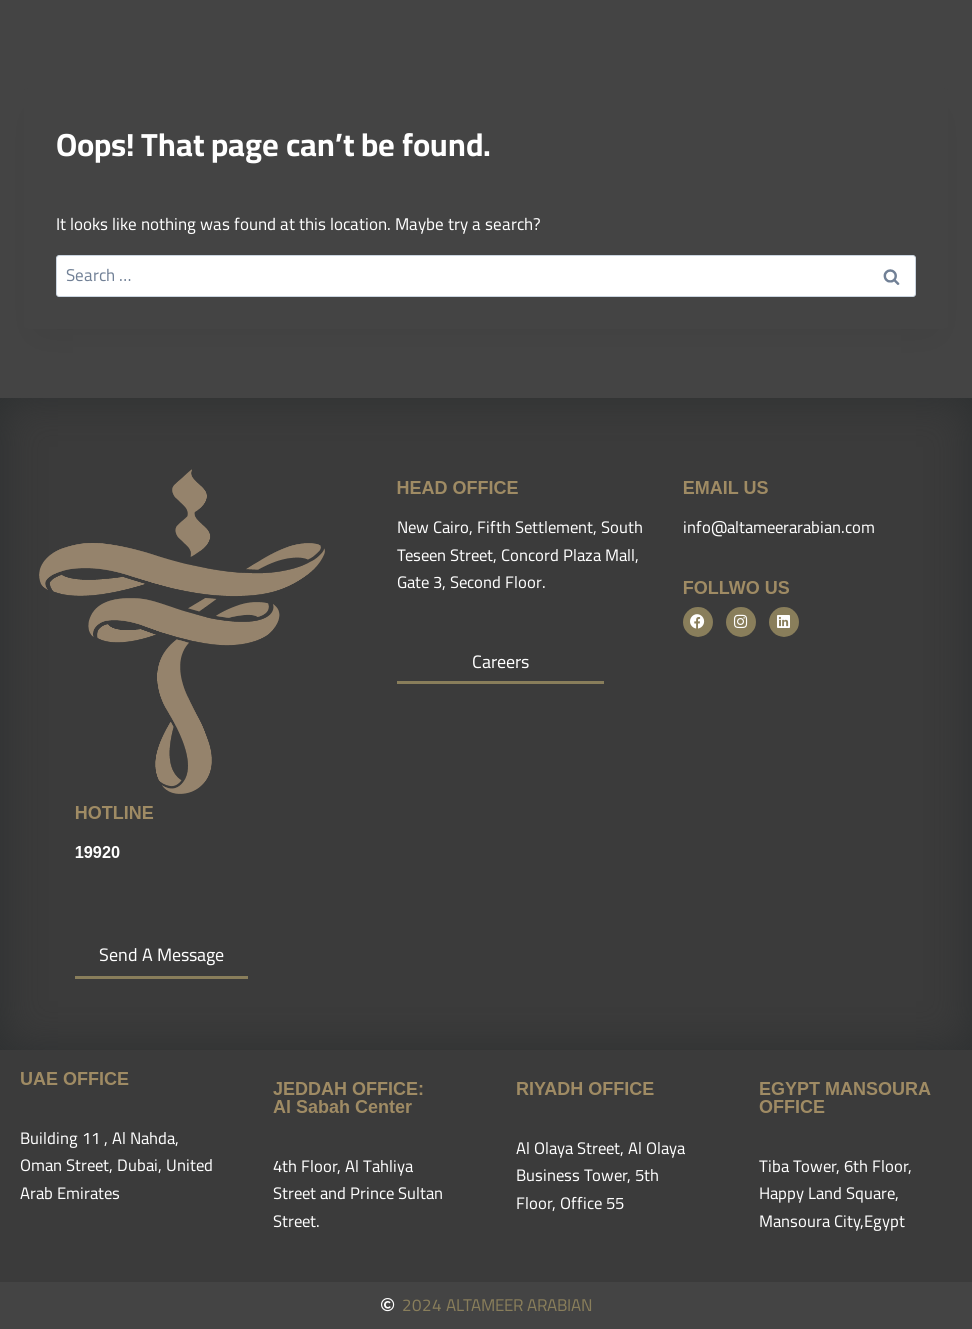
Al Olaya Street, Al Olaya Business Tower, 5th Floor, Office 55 (603, 1175)
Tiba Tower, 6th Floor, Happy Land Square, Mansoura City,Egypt (837, 1193)
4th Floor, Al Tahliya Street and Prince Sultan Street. (360, 1193)
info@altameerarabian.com (783, 527)
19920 (98, 852)
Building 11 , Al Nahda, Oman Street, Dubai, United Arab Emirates (119, 1165)
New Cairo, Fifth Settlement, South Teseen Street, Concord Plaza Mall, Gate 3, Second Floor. (515, 554)
